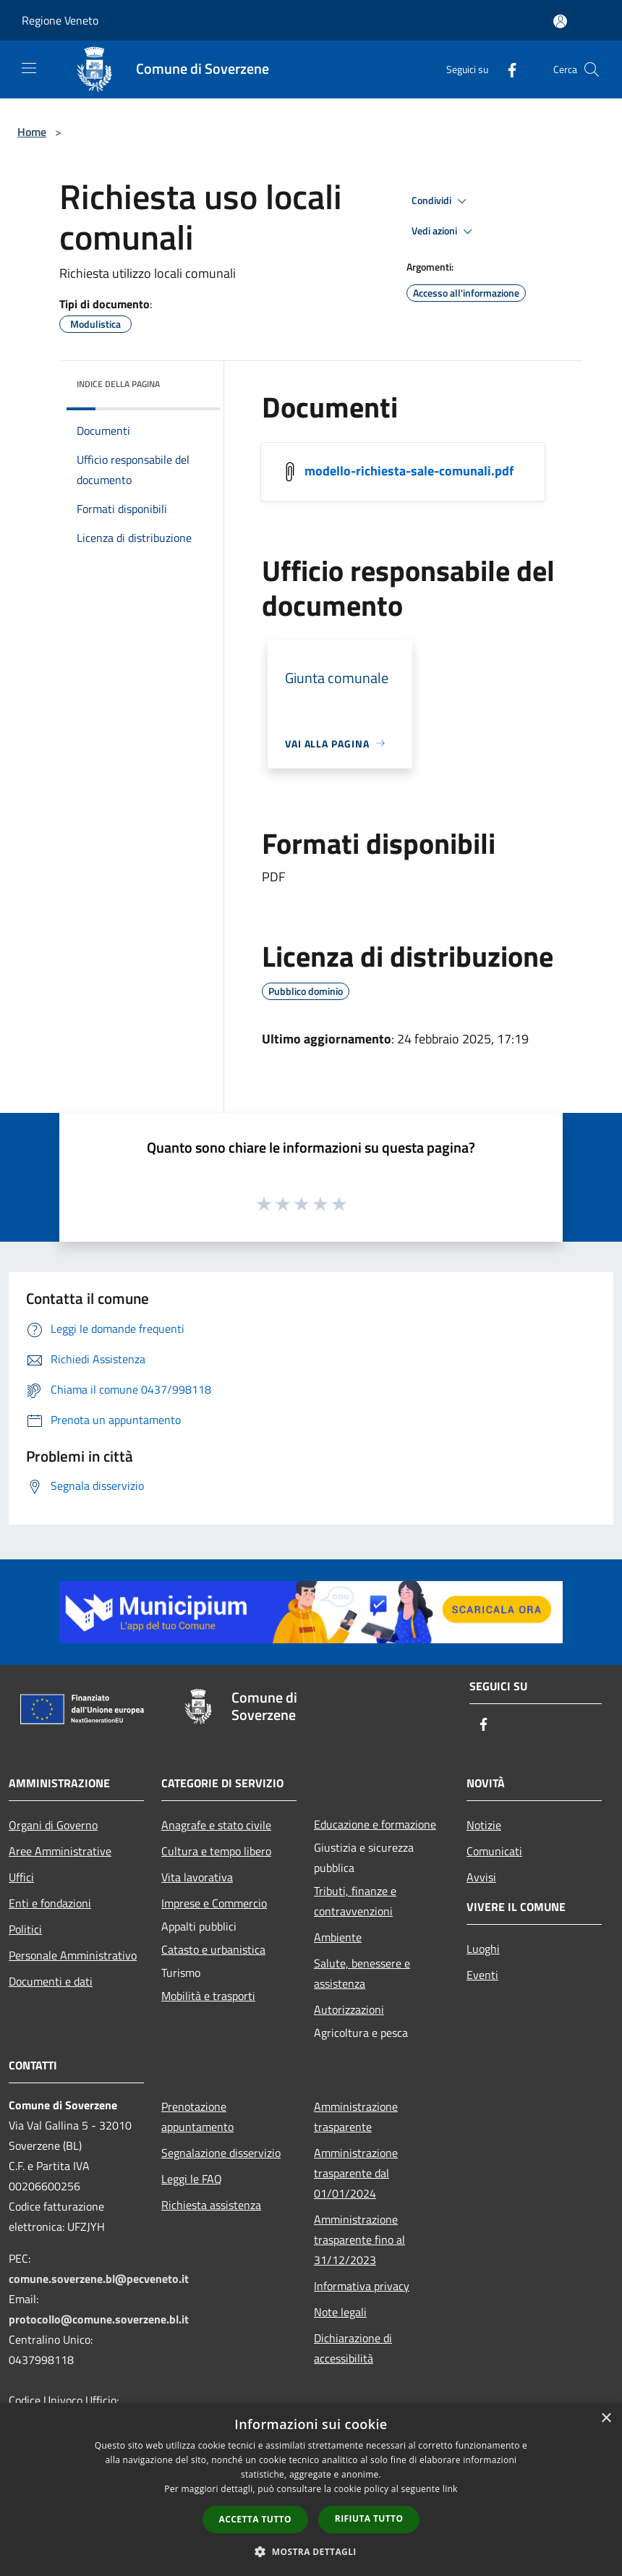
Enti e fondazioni (50, 1903)
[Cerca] (591, 69)
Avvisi (481, 1877)
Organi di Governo (53, 1825)
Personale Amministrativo (73, 1955)
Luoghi (483, 1948)
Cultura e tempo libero (216, 1851)
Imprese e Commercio (214, 1903)
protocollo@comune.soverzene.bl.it (99, 2319)
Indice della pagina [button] (118, 384)
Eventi (482, 1974)
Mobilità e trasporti (208, 1995)
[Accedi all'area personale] (560, 21)
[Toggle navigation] (29, 68)
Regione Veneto (60, 20)
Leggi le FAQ (191, 2178)
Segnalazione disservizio (221, 2152)
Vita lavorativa (197, 1877)
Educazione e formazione (375, 1824)
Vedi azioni (444, 231)
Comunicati (494, 1851)
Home (31, 131)
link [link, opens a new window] (450, 2489)
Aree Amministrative (60, 1851)
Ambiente (338, 1937)
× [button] (605, 2418)
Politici (25, 1929)
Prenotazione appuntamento (197, 2116)
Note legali (340, 2312)
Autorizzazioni (349, 2009)
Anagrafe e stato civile (216, 1825)
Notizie (483, 1825)
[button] (311, 2551)
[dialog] (311, 2489)
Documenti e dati (51, 1981)
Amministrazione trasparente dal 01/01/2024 (356, 2173)
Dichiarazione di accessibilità (353, 2348)
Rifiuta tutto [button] (369, 2518)
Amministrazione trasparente (356, 2116)
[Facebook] (506, 69)
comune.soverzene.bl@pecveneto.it (99, 2278)
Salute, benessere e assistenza (362, 1973)
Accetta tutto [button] (255, 2519)
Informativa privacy (361, 2286)
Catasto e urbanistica (213, 1949)
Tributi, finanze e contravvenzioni (355, 1901)
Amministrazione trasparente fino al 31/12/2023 (359, 2239)
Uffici (21, 1877)
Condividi (441, 201)
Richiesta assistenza (211, 2204)
